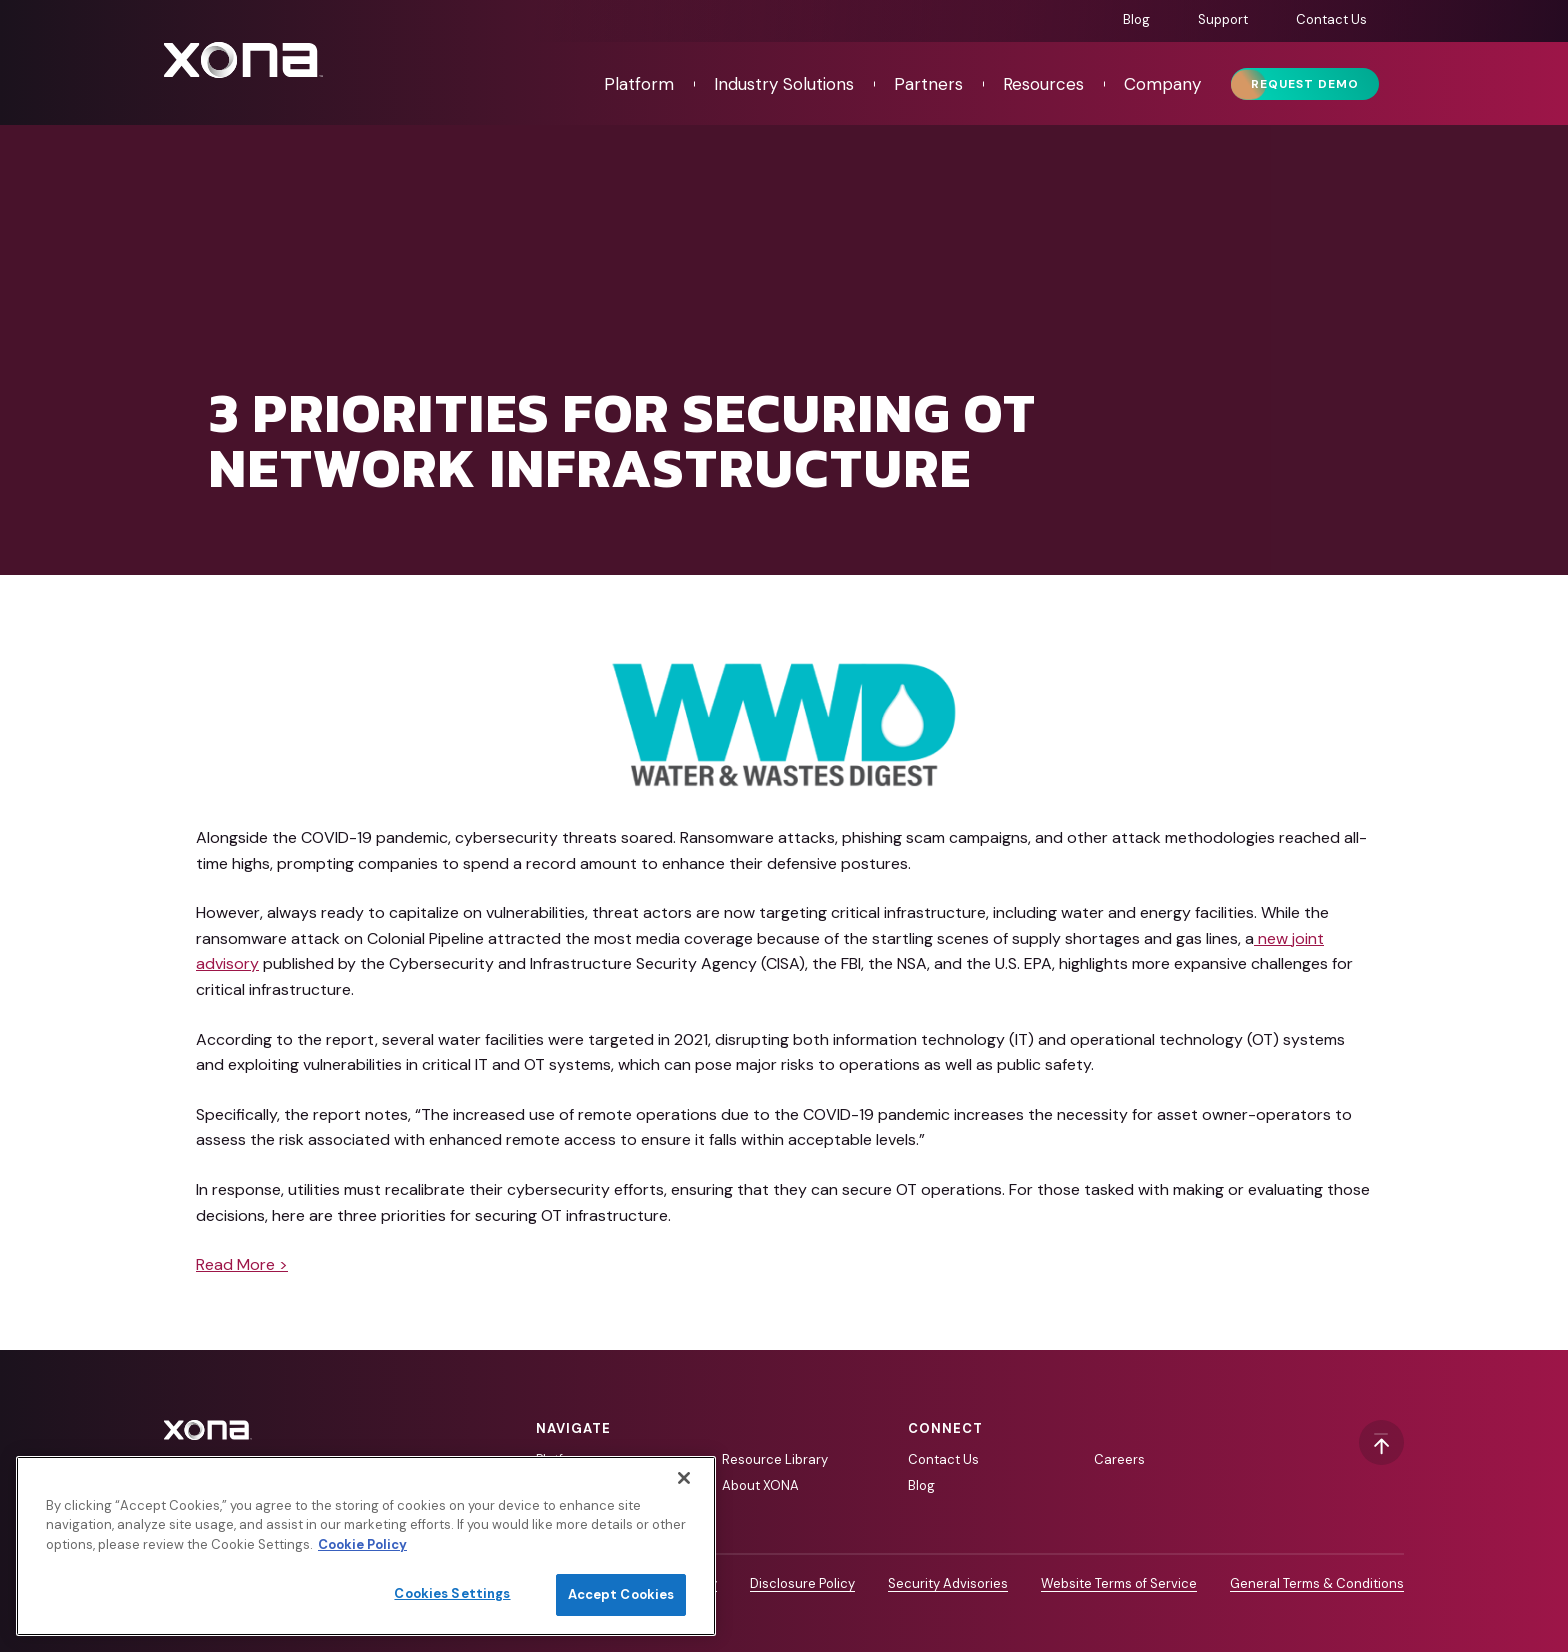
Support (1223, 19)
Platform (639, 84)
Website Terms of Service (1119, 1583)
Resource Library (775, 1459)
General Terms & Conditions (1317, 1583)
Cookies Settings (452, 1593)
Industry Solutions (784, 84)
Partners (928, 84)
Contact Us (1331, 19)
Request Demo (1305, 84)
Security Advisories (948, 1583)
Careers (1119, 1459)
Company (1162, 84)
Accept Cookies (621, 1594)
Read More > (242, 1264)
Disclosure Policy (802, 1583)
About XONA (760, 1485)
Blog (1136, 19)
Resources (1043, 84)
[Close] (684, 1478)
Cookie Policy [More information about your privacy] (362, 1544)
